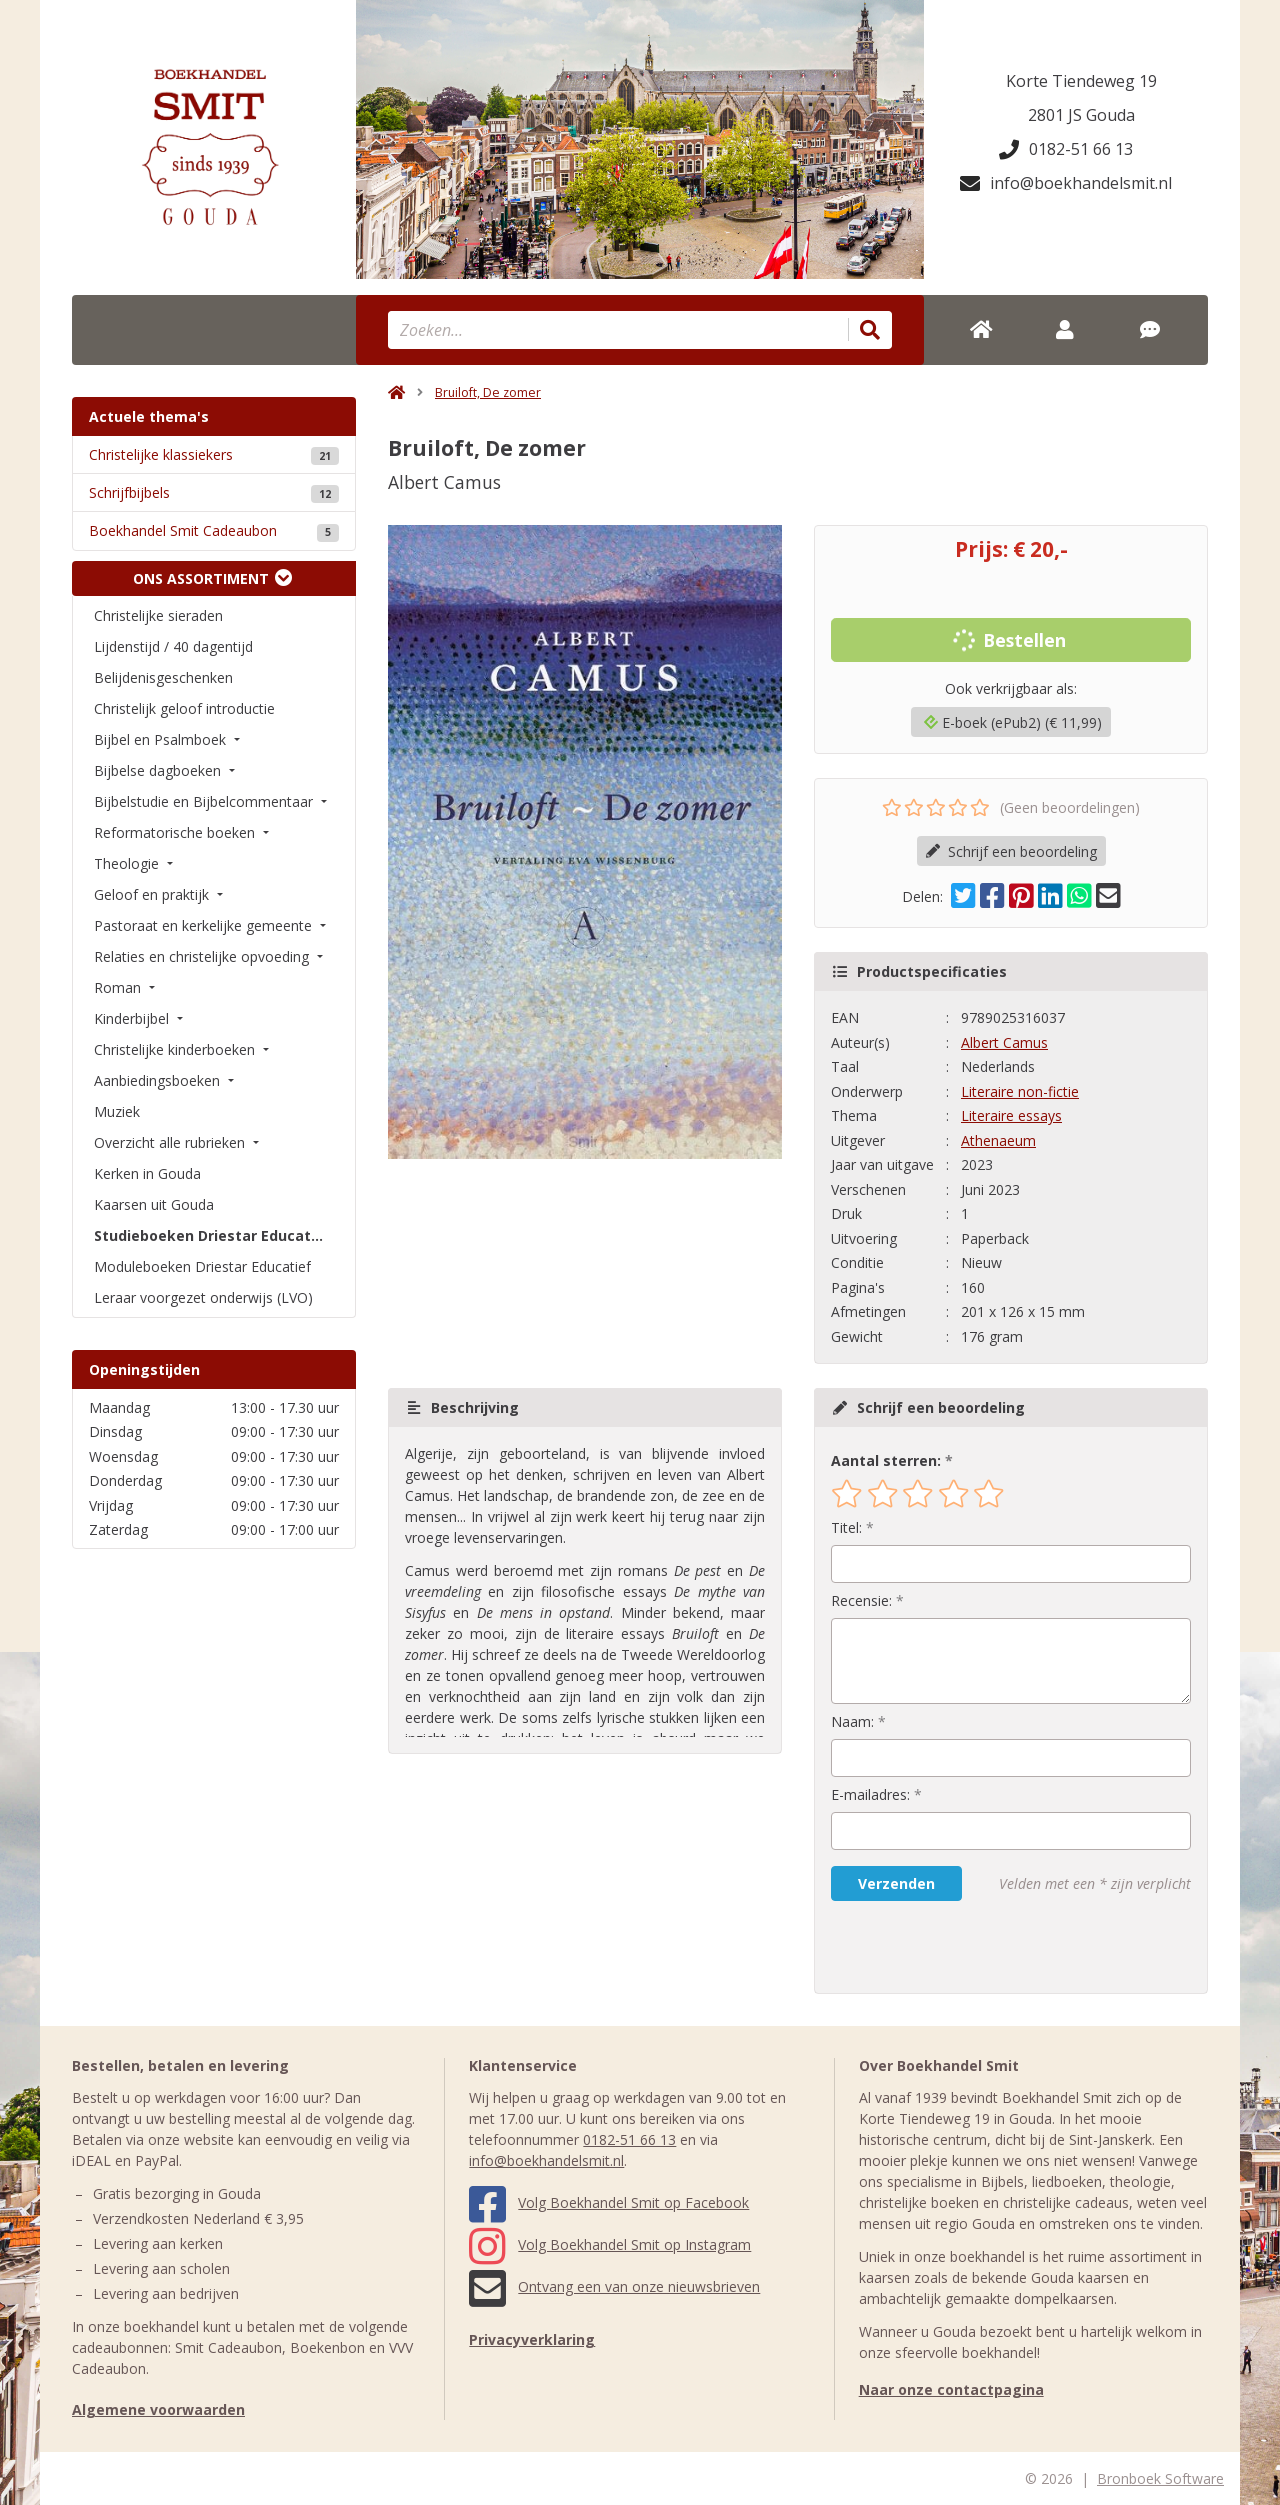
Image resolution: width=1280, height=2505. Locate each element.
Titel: (846, 1527)
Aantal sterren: (886, 1460)
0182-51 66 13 (1066, 149)
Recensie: (861, 1600)
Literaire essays (1011, 1115)
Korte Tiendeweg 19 (1081, 81)
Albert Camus (1004, 1042)
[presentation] (959, 1947)
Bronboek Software (1160, 2478)
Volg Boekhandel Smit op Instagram (610, 2244)
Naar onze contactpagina (951, 2389)
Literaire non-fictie (1020, 1091)
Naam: (852, 1721)
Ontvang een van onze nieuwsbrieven (614, 2286)
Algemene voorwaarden (158, 2409)
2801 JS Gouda (1081, 115)
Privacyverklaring (532, 2339)
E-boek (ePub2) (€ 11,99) (1013, 722)
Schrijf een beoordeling (1011, 851)
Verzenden (896, 1883)
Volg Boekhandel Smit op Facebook (609, 2202)
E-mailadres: (870, 1794)
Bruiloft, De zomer (488, 392)
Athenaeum (998, 1140)
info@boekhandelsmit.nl (1066, 183)
